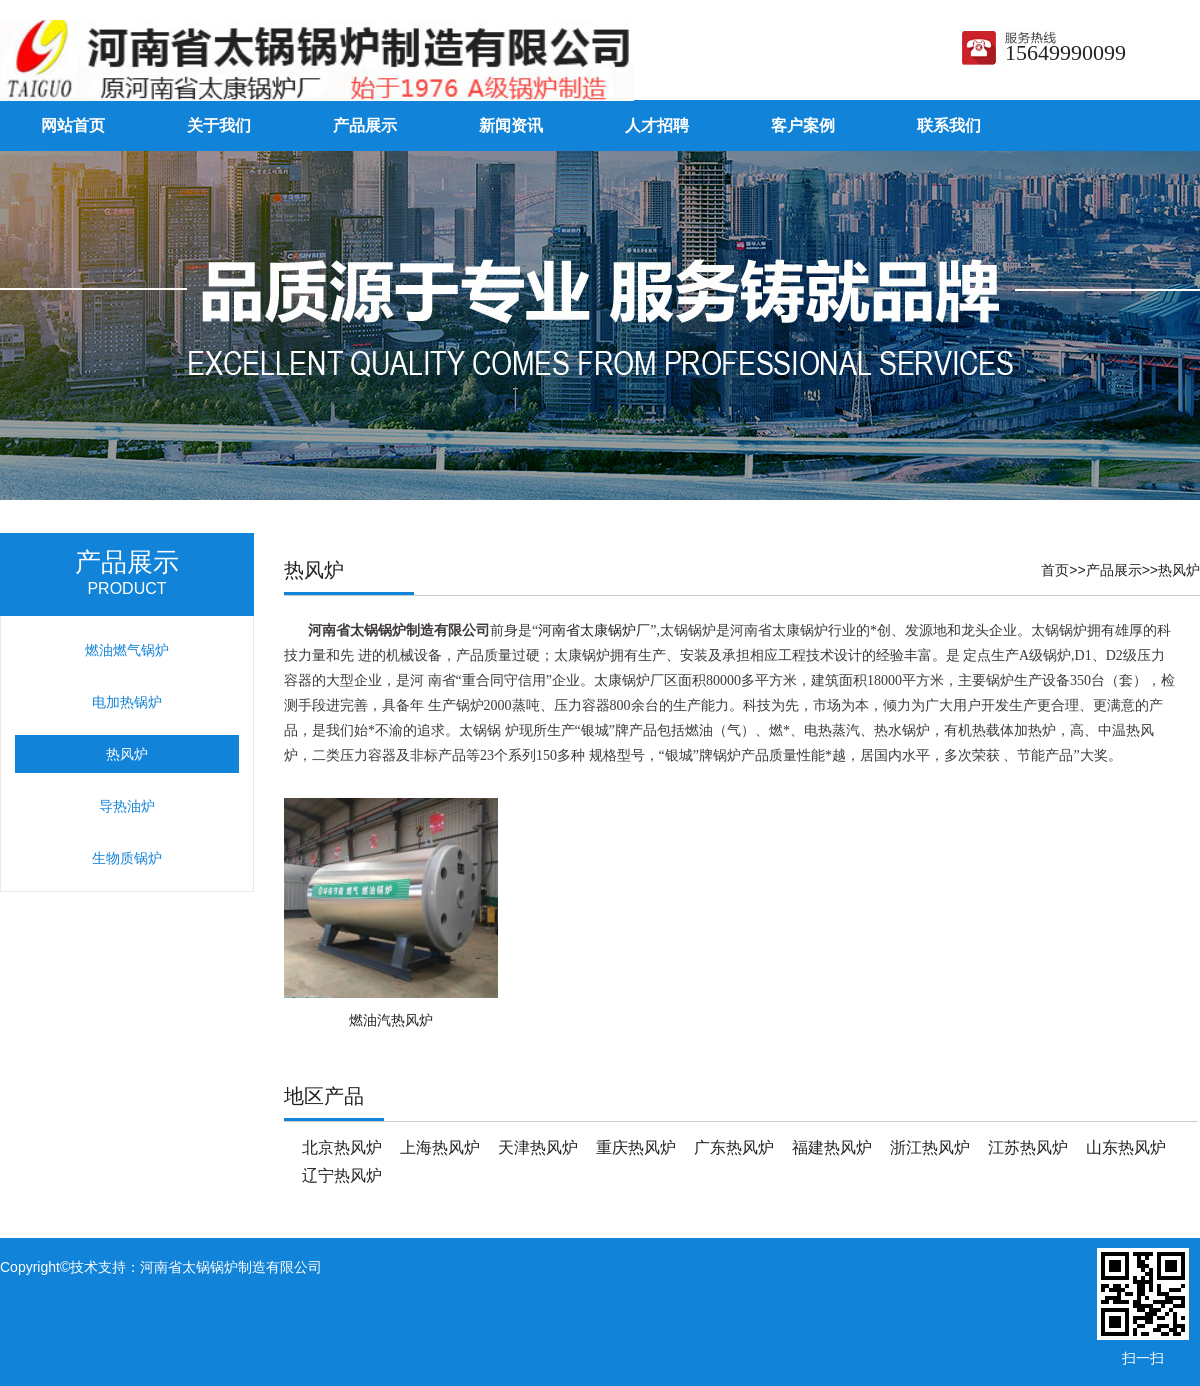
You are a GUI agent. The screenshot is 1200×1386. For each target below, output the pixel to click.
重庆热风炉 (636, 1147)
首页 (1055, 570)
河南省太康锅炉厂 (594, 630)
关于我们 (219, 125)
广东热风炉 (734, 1147)
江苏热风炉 (1028, 1147)
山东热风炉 (1126, 1147)
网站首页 (73, 125)
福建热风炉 (832, 1147)
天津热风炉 (538, 1147)
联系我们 (949, 125)
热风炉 (1179, 570)
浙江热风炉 (930, 1147)
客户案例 (803, 125)
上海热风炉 (440, 1147)
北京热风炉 (342, 1147)
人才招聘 (657, 125)
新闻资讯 (511, 125)
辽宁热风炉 (342, 1175)
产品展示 (365, 125)
